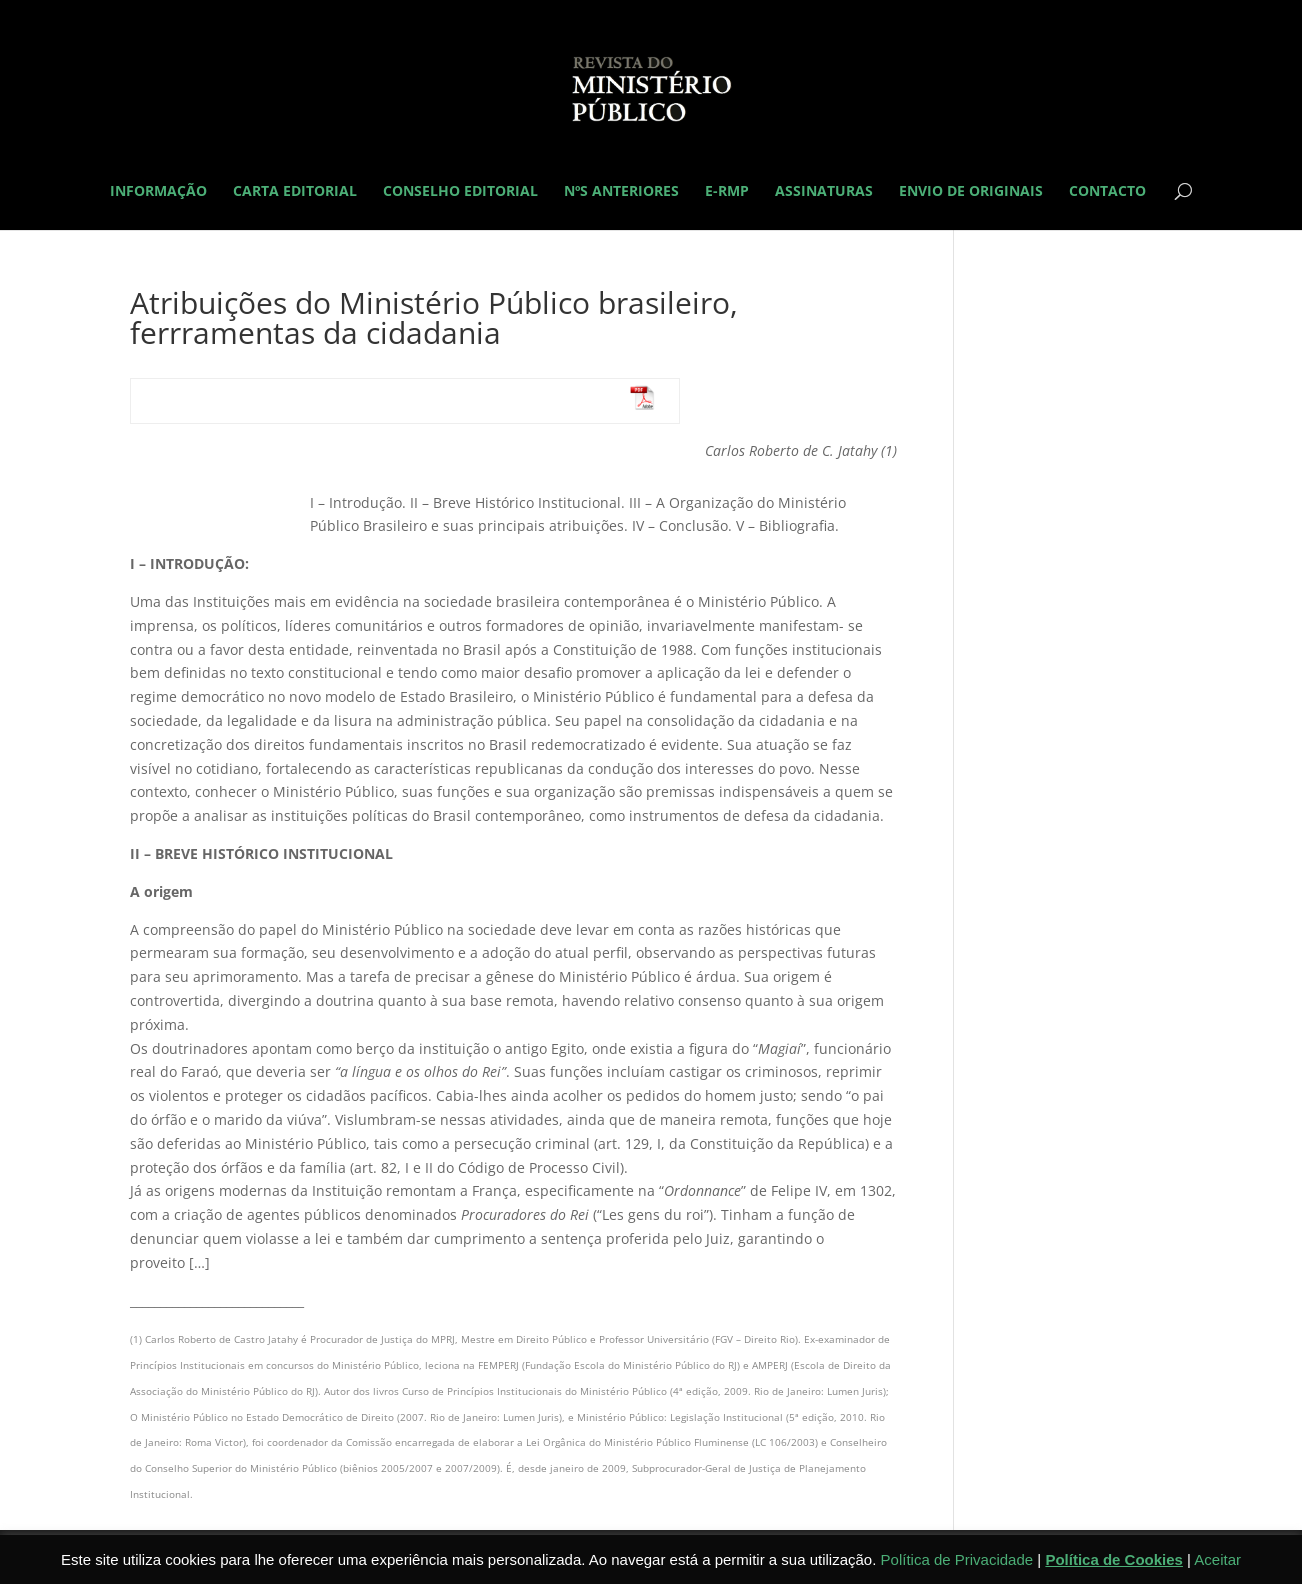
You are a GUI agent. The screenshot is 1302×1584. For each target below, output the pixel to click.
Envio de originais (971, 192)
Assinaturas (824, 192)
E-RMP (727, 192)
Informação (158, 192)
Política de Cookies (1114, 1559)
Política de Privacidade (957, 1559)
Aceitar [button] (1217, 1559)
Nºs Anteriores (621, 192)
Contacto (1107, 192)
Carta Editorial (295, 192)
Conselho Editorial (460, 192)
